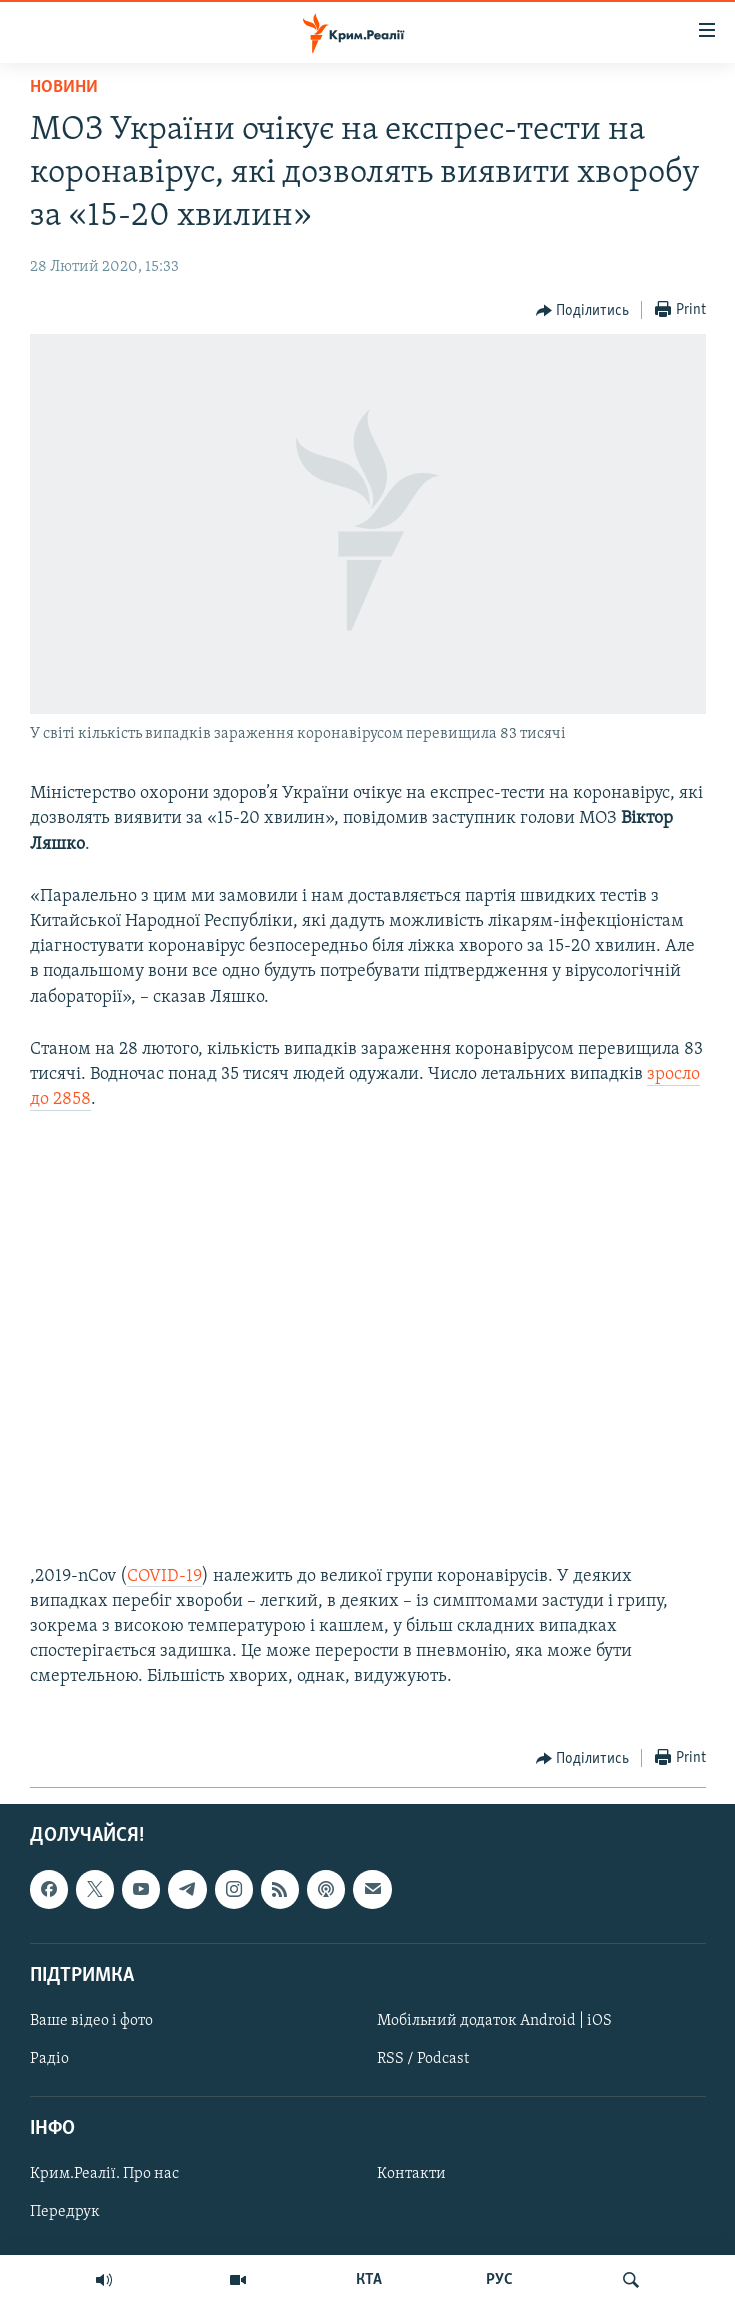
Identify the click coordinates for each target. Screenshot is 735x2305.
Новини (64, 87)
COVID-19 (164, 1576)
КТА (369, 2280)
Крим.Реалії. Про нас (104, 2174)
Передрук (65, 2212)
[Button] (583, 311)
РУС (499, 2280)
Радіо (49, 2059)
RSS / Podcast (423, 2059)
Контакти (411, 2174)
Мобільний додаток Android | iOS (494, 2020)
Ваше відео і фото (91, 2020)
